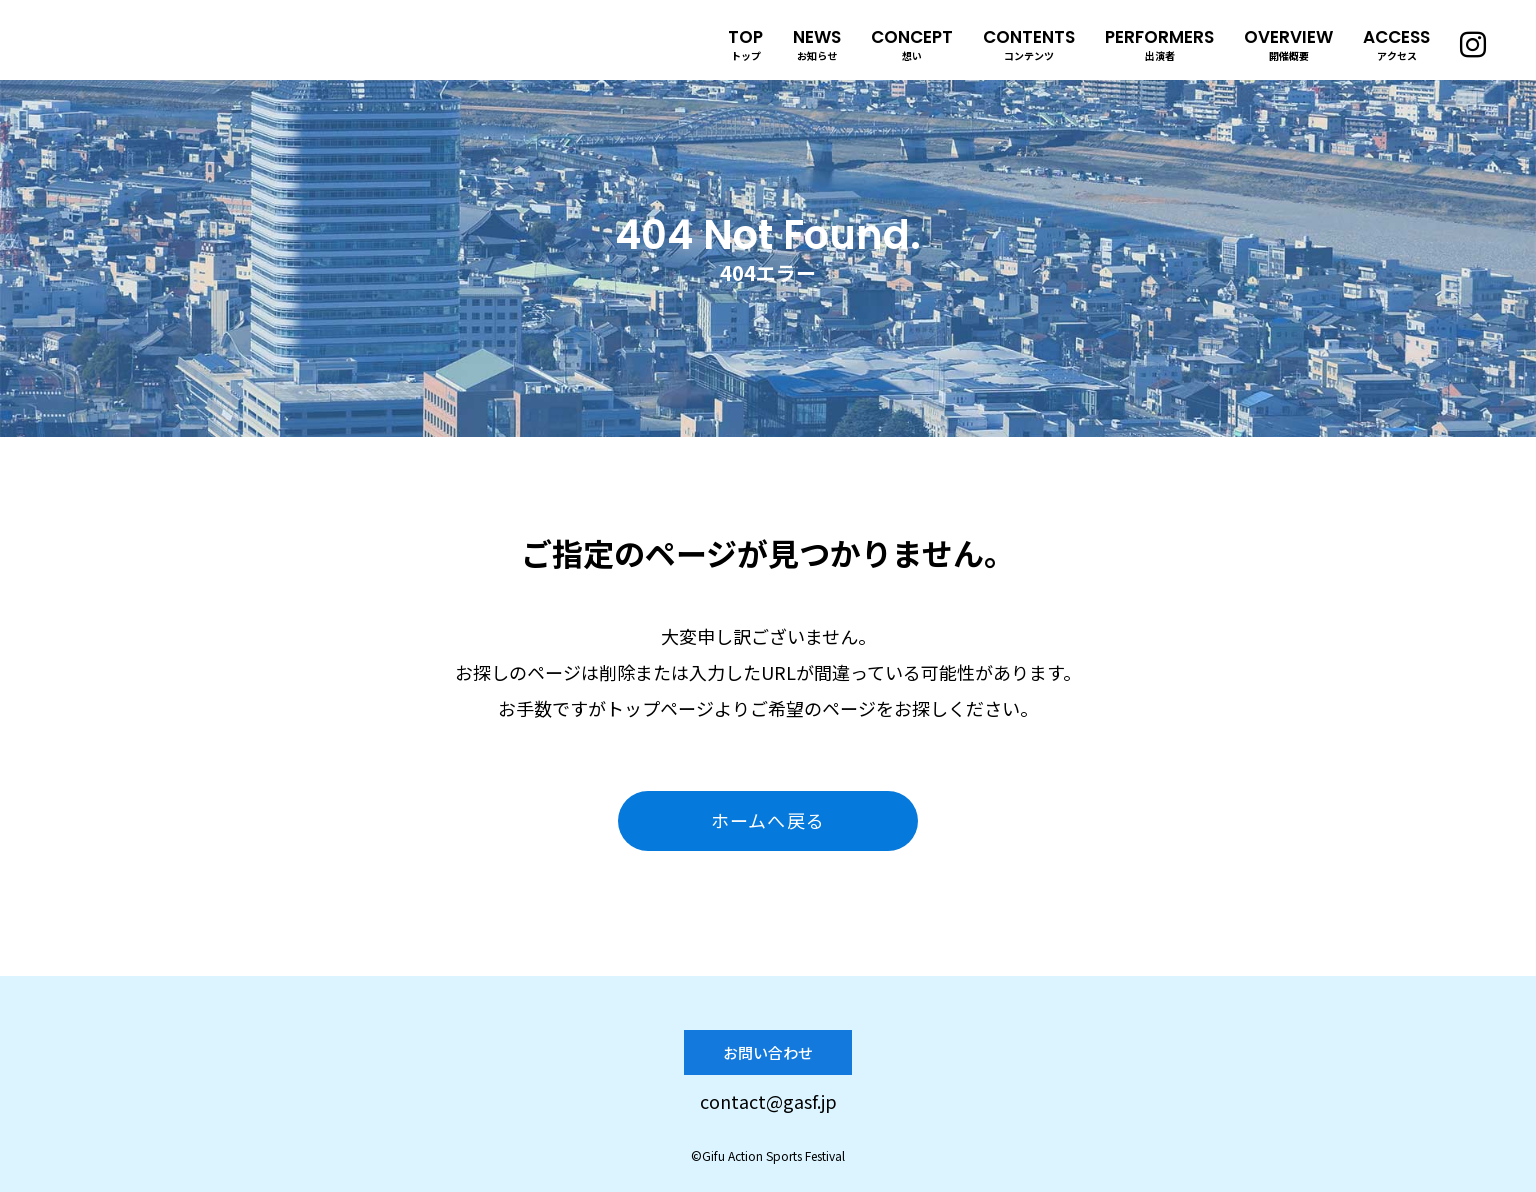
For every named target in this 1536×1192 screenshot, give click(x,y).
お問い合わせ (768, 1052)
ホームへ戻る (767, 820)
